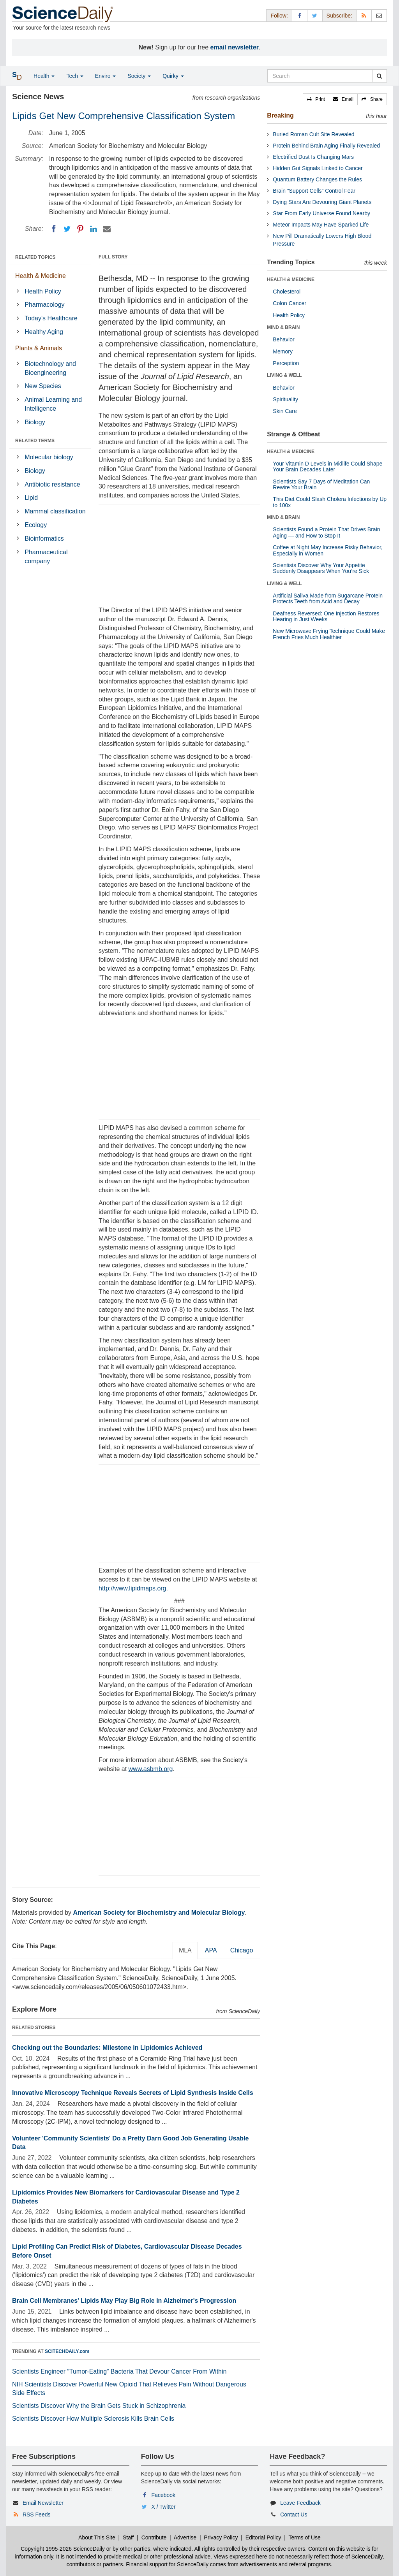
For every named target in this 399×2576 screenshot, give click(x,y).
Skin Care (285, 411)
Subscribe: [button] (339, 15)
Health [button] (44, 76)
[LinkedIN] (93, 229)
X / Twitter (164, 2507)
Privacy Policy (221, 2537)
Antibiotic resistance (52, 484)
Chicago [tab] (241, 1950)
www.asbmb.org (151, 1769)
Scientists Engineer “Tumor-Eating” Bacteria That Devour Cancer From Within (119, 2371)
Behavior (283, 339)
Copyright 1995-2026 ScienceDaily (63, 2549)
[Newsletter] (379, 15)
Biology (35, 422)
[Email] (106, 229)
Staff (128, 2537)
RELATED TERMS (35, 440)
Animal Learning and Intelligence (53, 404)
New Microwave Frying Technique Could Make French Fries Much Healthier (329, 634)
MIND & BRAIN (283, 327)
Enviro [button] (105, 76)
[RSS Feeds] (364, 15)
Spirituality (285, 399)
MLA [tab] (185, 1950)
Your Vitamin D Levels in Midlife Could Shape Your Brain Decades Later (327, 466)
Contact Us (293, 2514)
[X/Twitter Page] (315, 15)
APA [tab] (211, 1950)
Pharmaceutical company (46, 556)
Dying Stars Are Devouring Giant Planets (322, 202)
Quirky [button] (173, 76)
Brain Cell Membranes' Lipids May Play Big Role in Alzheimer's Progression (124, 2300)
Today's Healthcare (51, 318)
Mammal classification (55, 511)
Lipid (31, 497)
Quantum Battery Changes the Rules (317, 179)
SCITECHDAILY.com (67, 2351)
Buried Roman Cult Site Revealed (313, 134)
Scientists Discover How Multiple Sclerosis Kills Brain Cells (93, 2418)
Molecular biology (49, 457)
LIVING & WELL (284, 375)
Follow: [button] (279, 15)
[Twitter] (67, 229)
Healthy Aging (44, 332)
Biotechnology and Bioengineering (50, 368)
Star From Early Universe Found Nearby (321, 213)
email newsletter (234, 47)
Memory (283, 351)
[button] (316, 99)
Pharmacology (44, 304)
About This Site (96, 2537)
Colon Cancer (289, 303)
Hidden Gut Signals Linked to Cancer (317, 168)
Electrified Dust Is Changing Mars (313, 157)
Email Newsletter (43, 2503)
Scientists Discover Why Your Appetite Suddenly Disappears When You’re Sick (321, 568)
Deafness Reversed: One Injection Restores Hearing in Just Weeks (326, 616)
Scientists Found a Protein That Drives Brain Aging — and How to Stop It (326, 532)
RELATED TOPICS (35, 257)
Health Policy (43, 291)
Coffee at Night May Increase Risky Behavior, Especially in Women (327, 550)
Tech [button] (74, 76)
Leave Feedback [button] (300, 2503)
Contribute (154, 2537)
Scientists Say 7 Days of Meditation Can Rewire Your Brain (321, 484)
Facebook (163, 2495)
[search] (379, 76)
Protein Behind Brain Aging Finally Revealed (326, 145)
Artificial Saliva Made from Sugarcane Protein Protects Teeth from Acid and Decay (328, 598)
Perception (286, 363)
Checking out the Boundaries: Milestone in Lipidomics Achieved (107, 2047)
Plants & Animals (38, 348)
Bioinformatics (44, 538)
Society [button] (139, 76)
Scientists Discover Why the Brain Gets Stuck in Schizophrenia (99, 2405)
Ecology (36, 525)
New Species (43, 386)
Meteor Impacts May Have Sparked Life (321, 224)
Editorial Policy (263, 2537)
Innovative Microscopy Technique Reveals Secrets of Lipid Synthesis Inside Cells (132, 2092)
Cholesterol (286, 291)
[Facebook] (53, 229)
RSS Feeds (37, 2514)
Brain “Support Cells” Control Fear (314, 191)
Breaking (280, 115)
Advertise (185, 2537)
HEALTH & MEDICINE (290, 279)
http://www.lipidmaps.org (132, 1588)
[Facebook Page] (299, 15)
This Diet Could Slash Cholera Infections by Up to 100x (330, 502)
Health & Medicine (40, 275)
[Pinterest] (80, 229)
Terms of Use (304, 2537)
